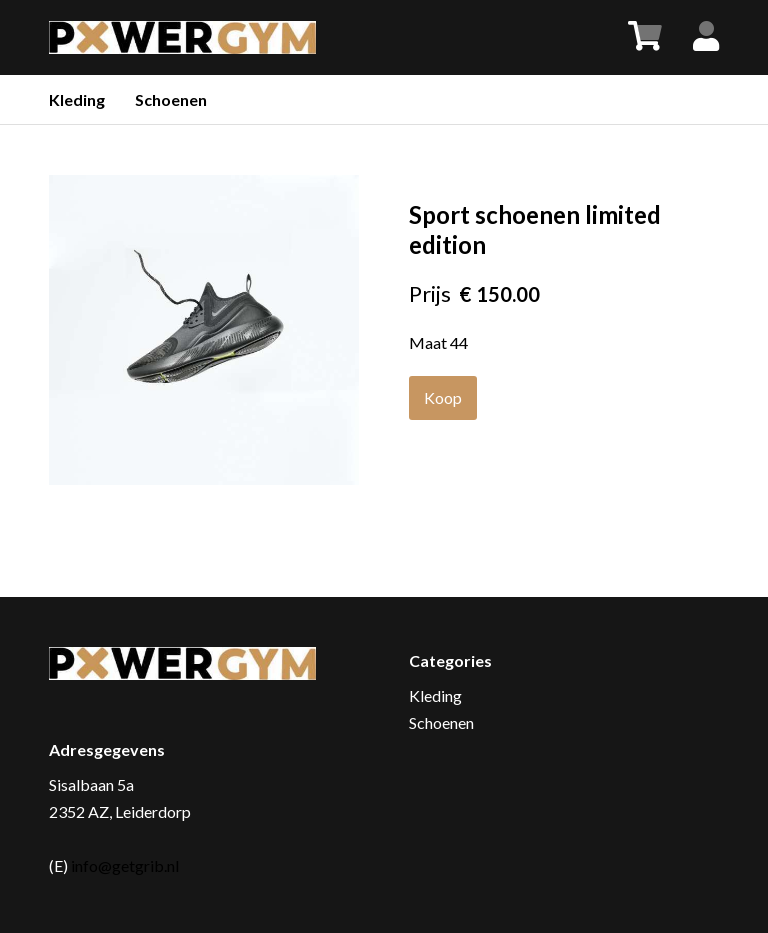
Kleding (77, 99)
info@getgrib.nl (125, 865)
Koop (443, 397)
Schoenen (171, 99)
